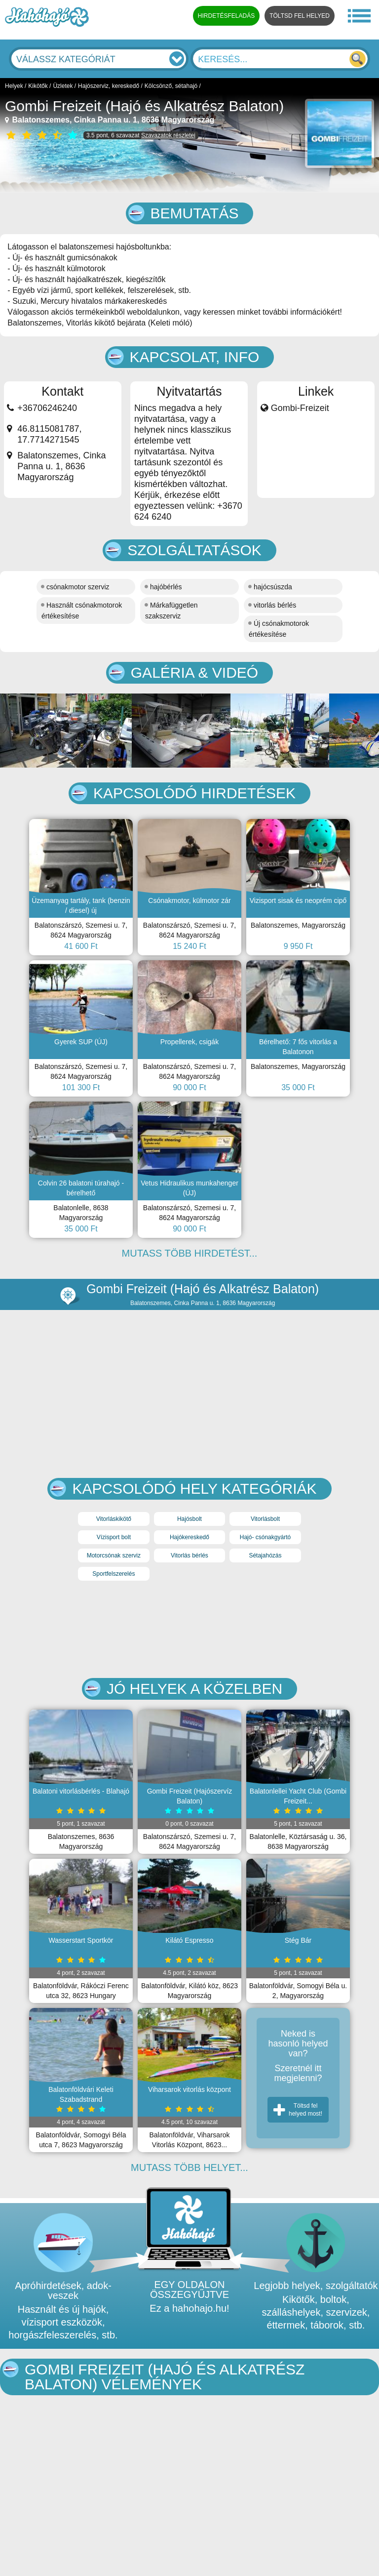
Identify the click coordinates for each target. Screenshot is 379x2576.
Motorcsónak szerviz (114, 1555)
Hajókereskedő (189, 1537)
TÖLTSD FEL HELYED (299, 15)
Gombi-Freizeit (300, 408)
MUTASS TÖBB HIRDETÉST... (190, 1253)
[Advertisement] (189, 1630)
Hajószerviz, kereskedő (108, 85)
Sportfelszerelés (113, 1573)
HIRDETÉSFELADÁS (226, 15)
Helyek (14, 85)
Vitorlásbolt (265, 1518)
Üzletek (63, 85)
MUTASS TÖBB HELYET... (189, 2167)
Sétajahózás (265, 1555)
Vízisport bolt (114, 1537)
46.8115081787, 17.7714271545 (49, 434)
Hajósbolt (189, 1518)
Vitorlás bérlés (189, 1555)
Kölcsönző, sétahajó (171, 85)
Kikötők (37, 85)
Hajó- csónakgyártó (265, 1537)
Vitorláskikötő (113, 1518)
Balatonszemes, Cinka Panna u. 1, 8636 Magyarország (109, 120)
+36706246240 (47, 408)
